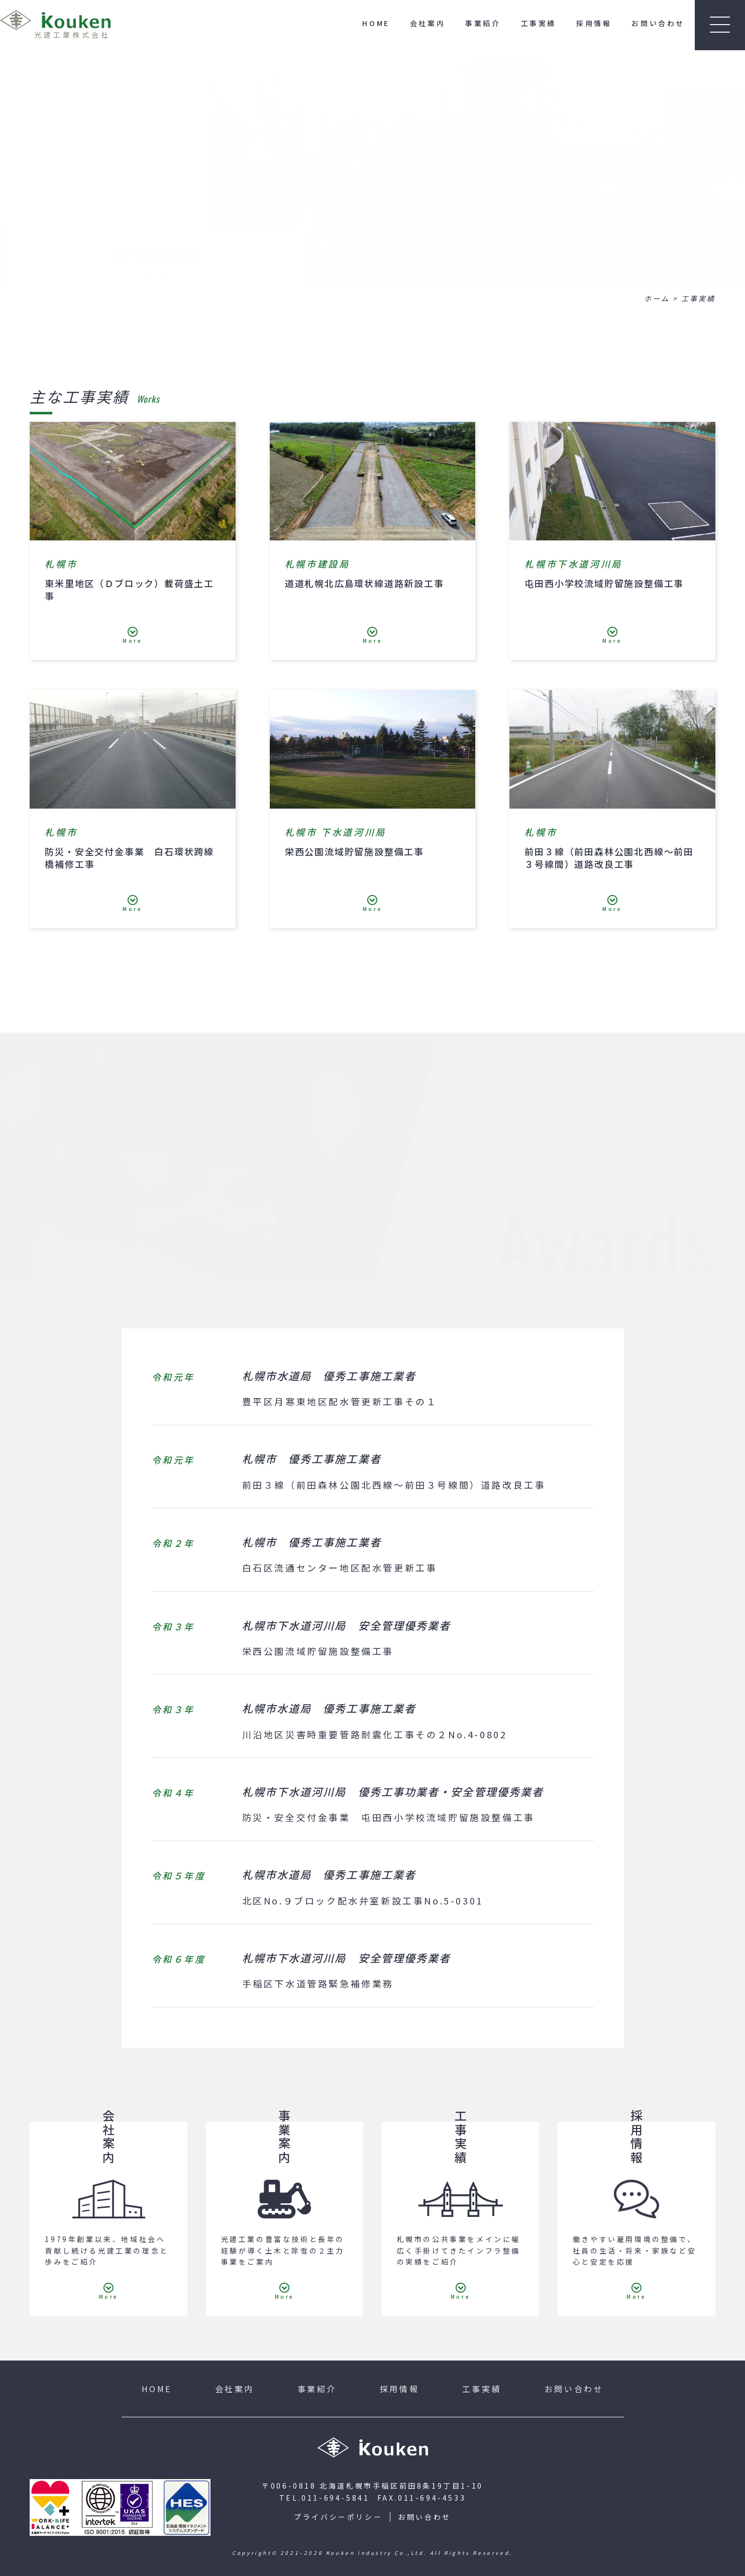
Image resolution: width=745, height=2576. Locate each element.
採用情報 (593, 23)
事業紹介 (482, 23)
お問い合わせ (658, 23)
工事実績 (538, 23)
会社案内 (427, 23)
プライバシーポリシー (338, 2517)
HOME (375, 23)
